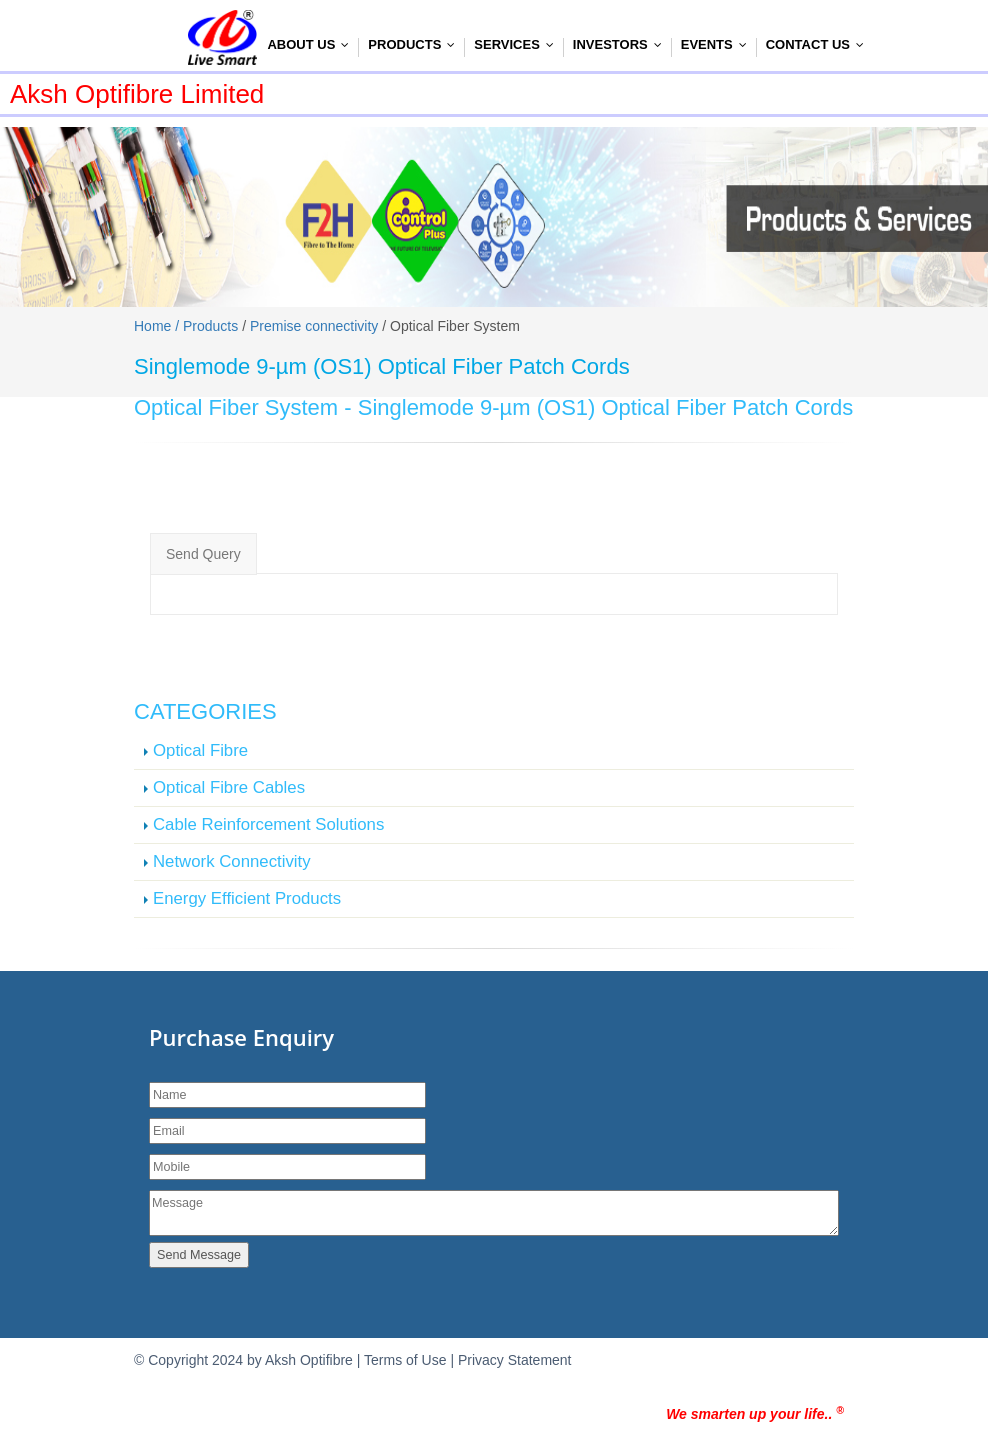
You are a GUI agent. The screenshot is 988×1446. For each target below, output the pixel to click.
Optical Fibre (200, 750)
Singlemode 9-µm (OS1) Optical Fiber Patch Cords (606, 407)
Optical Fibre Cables (229, 787)
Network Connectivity (232, 861)
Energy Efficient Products (247, 898)
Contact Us (819, 44)
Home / (158, 326)
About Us (312, 44)
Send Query (203, 554)
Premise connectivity (314, 326)
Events (718, 44)
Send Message (199, 1255)
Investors (622, 44)
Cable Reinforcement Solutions (268, 824)
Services (518, 44)
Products (416, 44)
